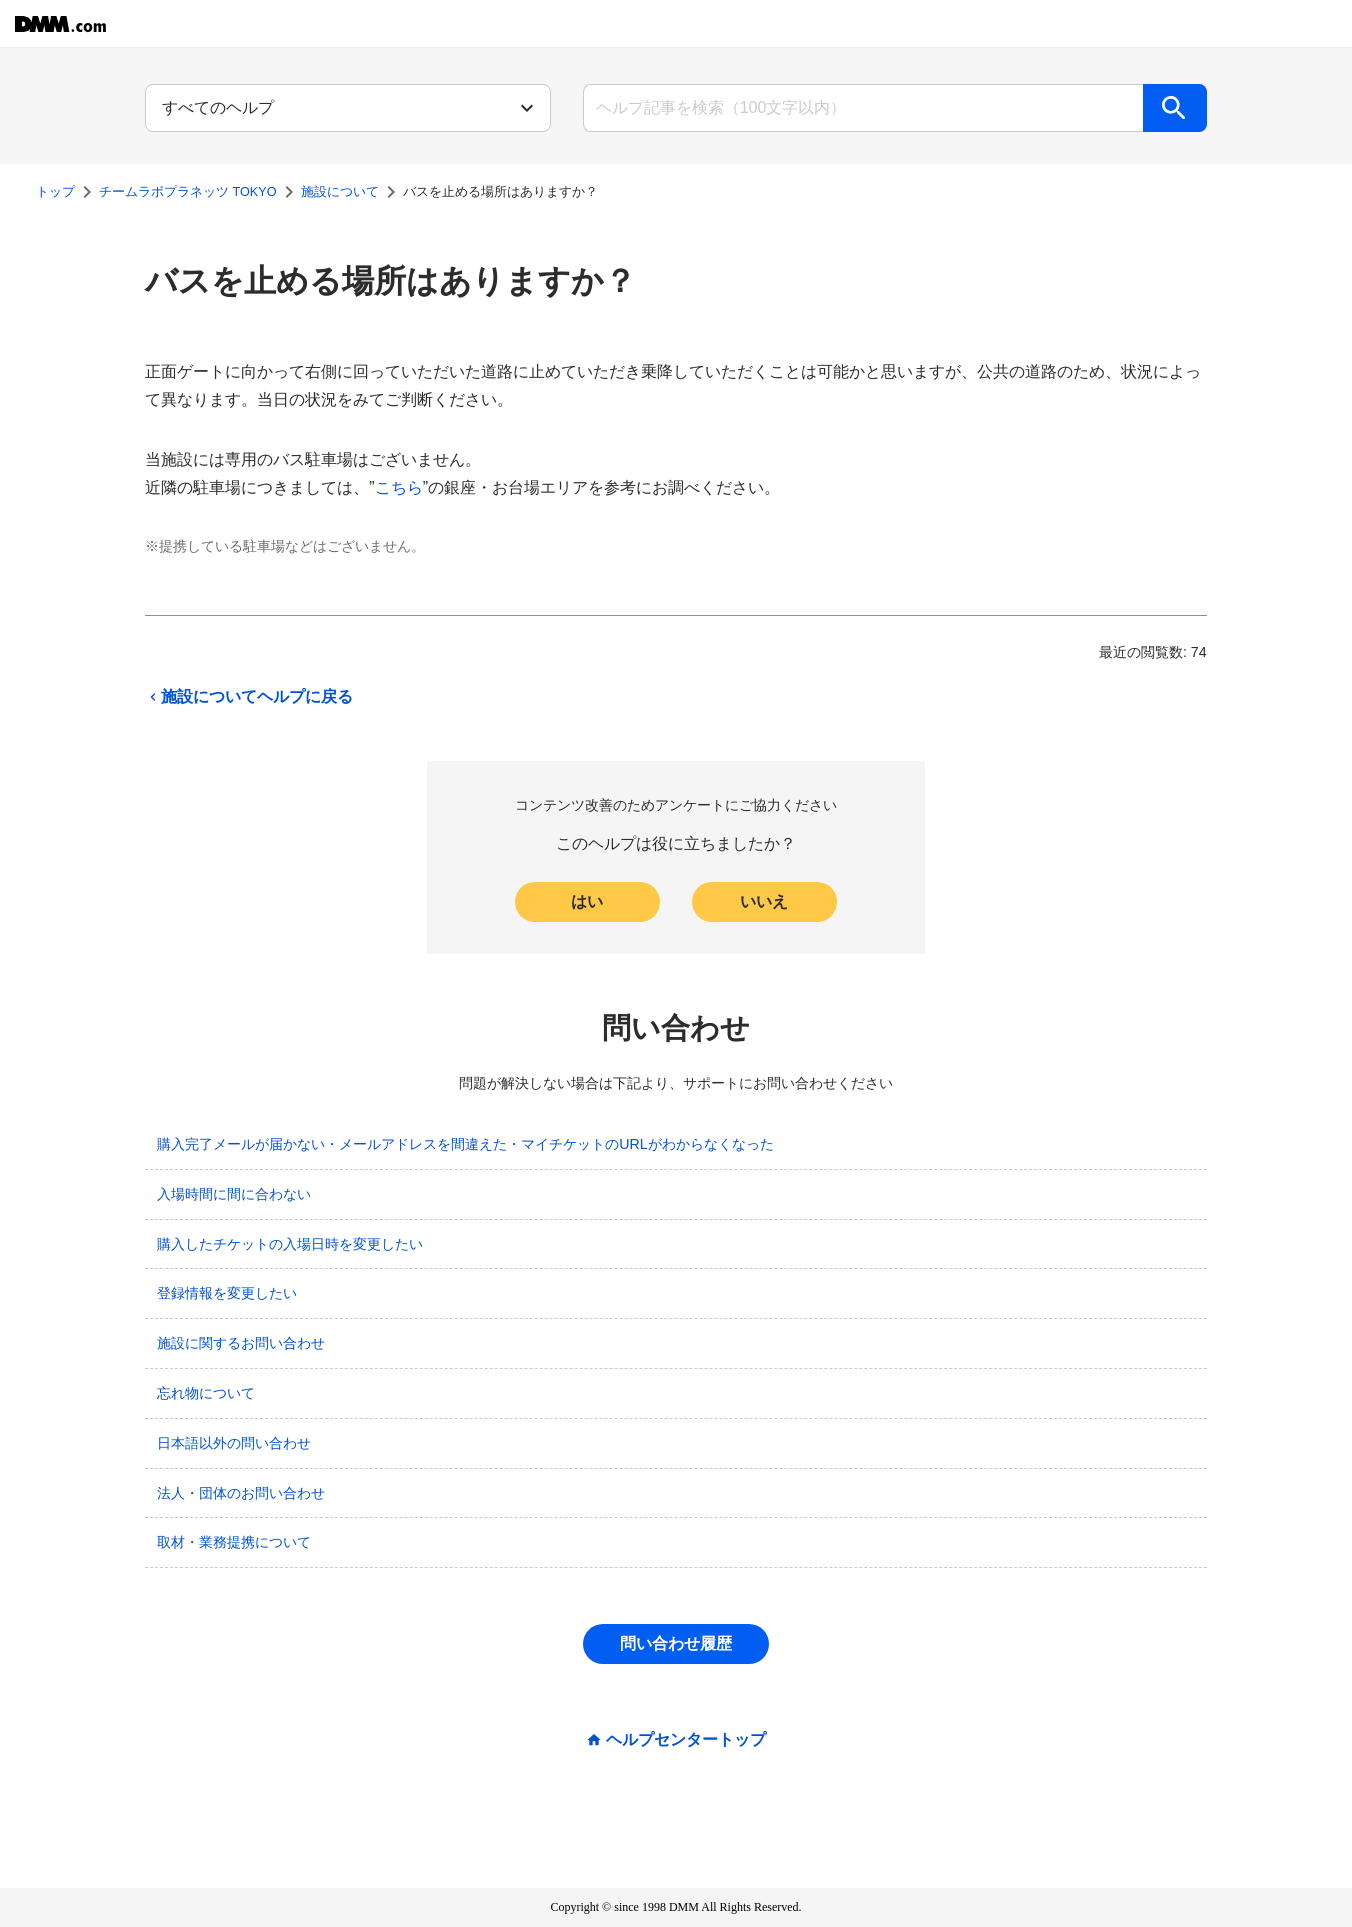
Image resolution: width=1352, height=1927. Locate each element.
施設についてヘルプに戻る (249, 697)
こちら (399, 487)
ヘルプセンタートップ (686, 1740)
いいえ (764, 901)
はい (587, 901)
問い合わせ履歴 (676, 1643)
